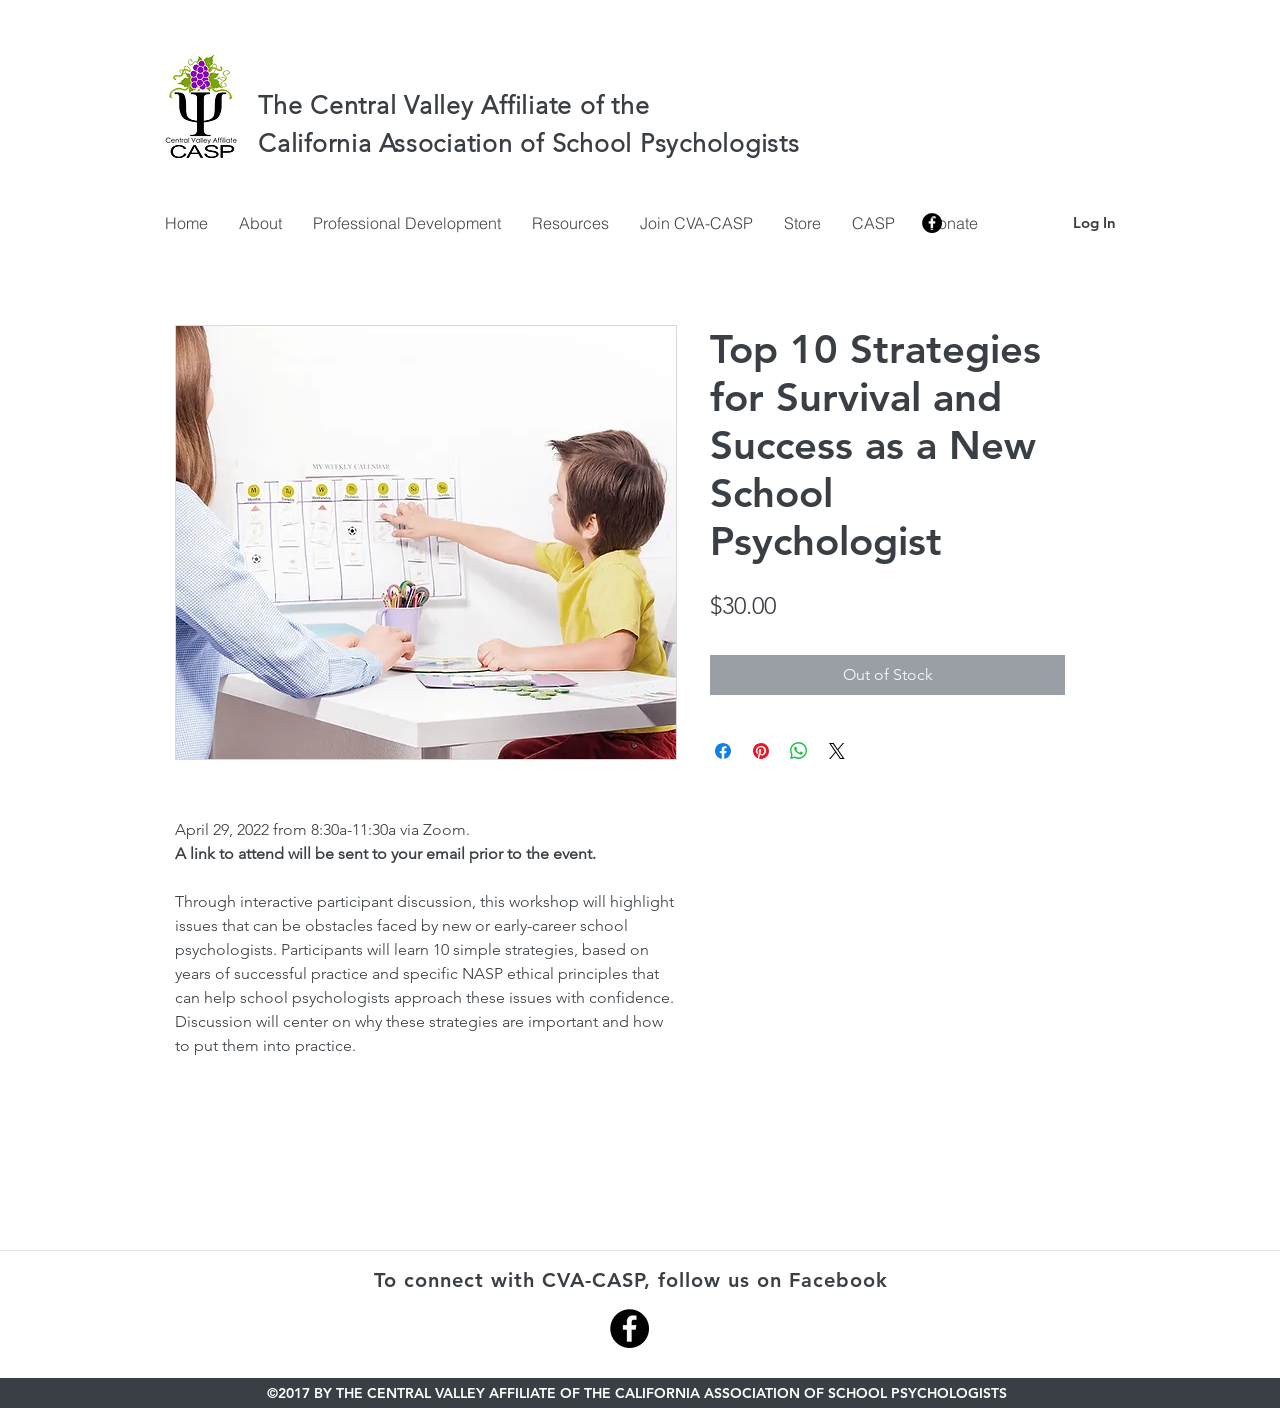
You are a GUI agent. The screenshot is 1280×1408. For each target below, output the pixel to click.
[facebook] (932, 223)
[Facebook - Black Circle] (629, 1328)
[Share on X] (837, 751)
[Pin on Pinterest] (761, 751)
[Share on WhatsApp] (799, 751)
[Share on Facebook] (723, 751)
